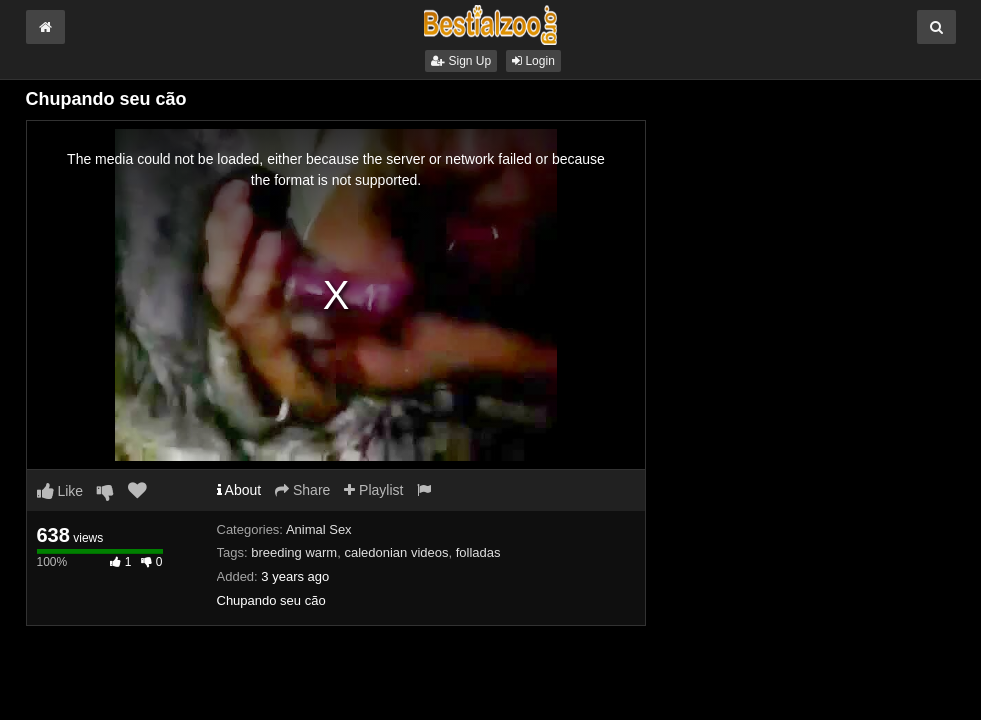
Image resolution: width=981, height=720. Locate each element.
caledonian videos (396, 552)
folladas (478, 552)
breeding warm (294, 552)
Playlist (373, 490)
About (239, 490)
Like (60, 491)
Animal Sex (319, 529)
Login (533, 61)
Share (302, 490)
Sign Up (461, 61)
